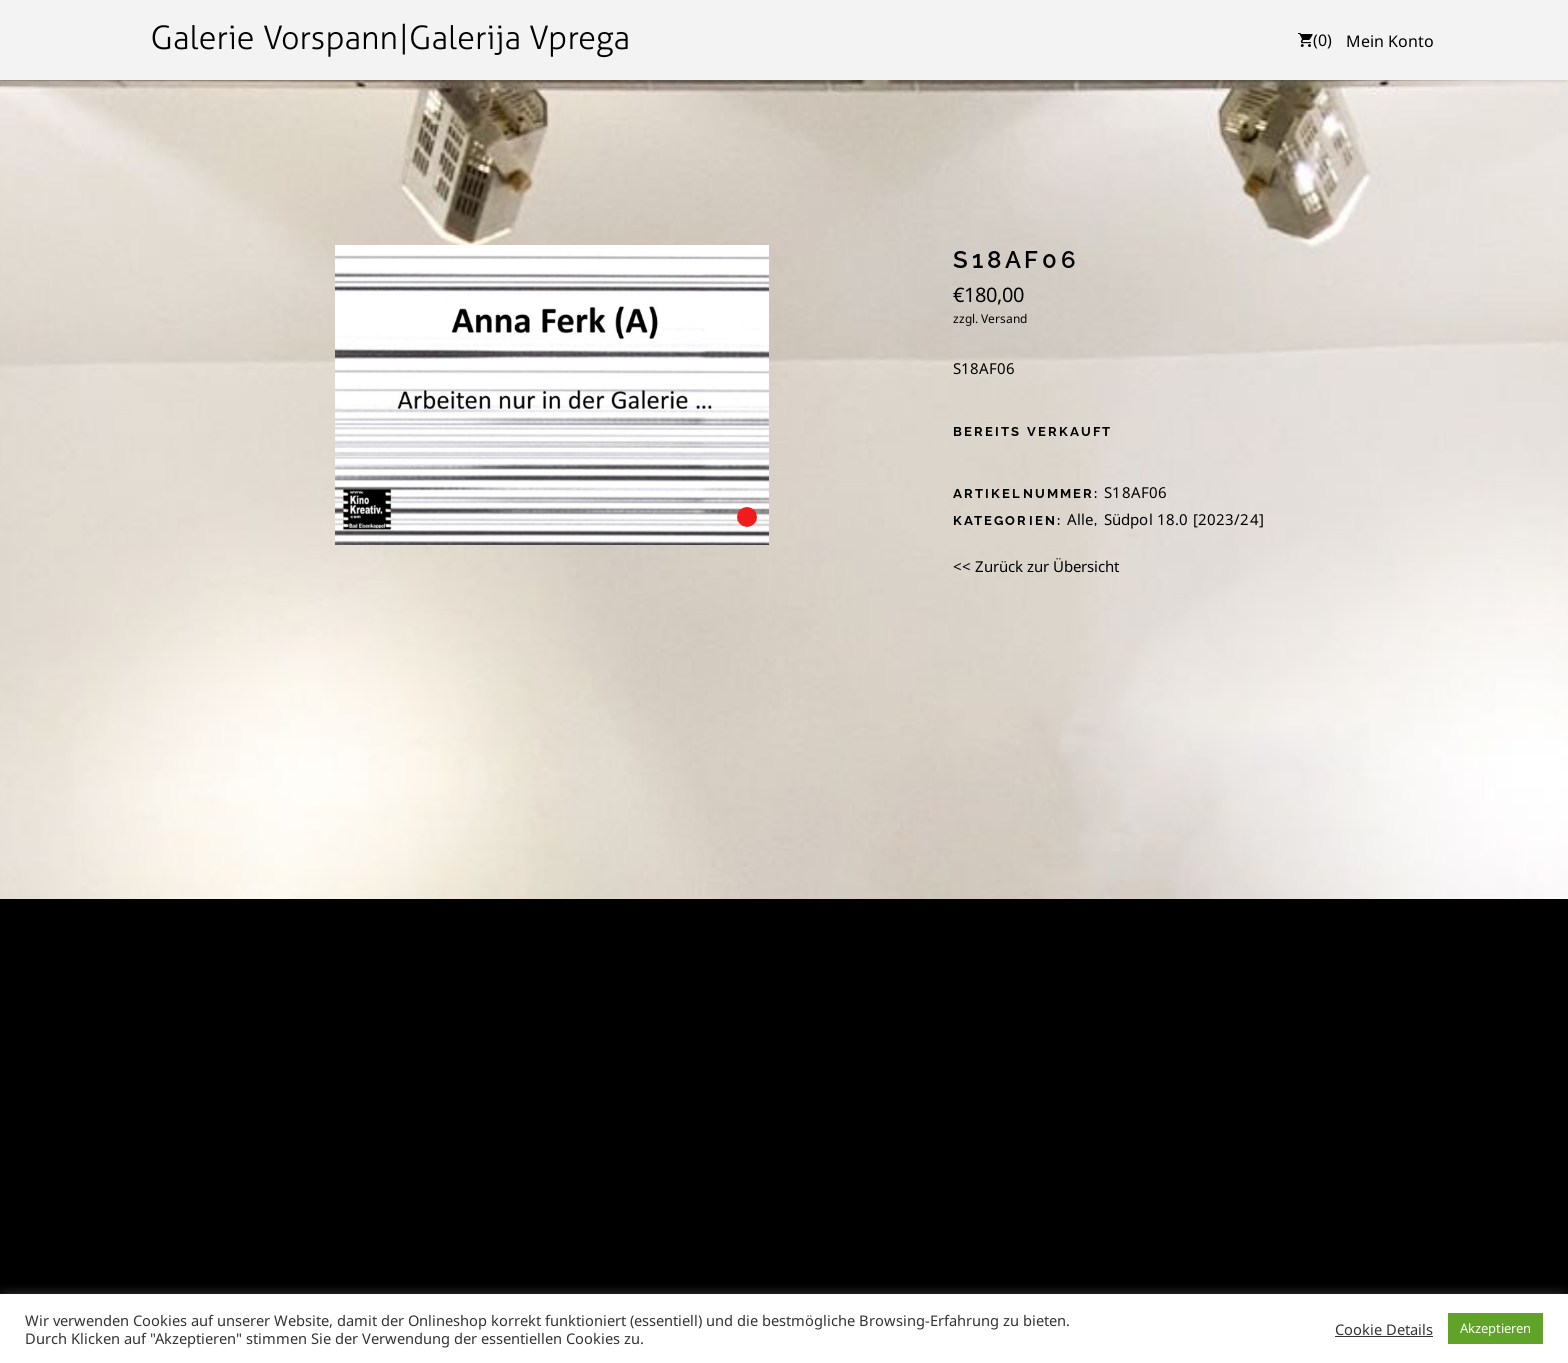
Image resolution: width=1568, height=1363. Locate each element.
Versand (1004, 318)
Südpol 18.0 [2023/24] (1184, 519)
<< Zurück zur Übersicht (1036, 566)
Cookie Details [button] (1384, 1329)
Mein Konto (1390, 41)
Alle (1080, 519)
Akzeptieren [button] (1495, 1328)
